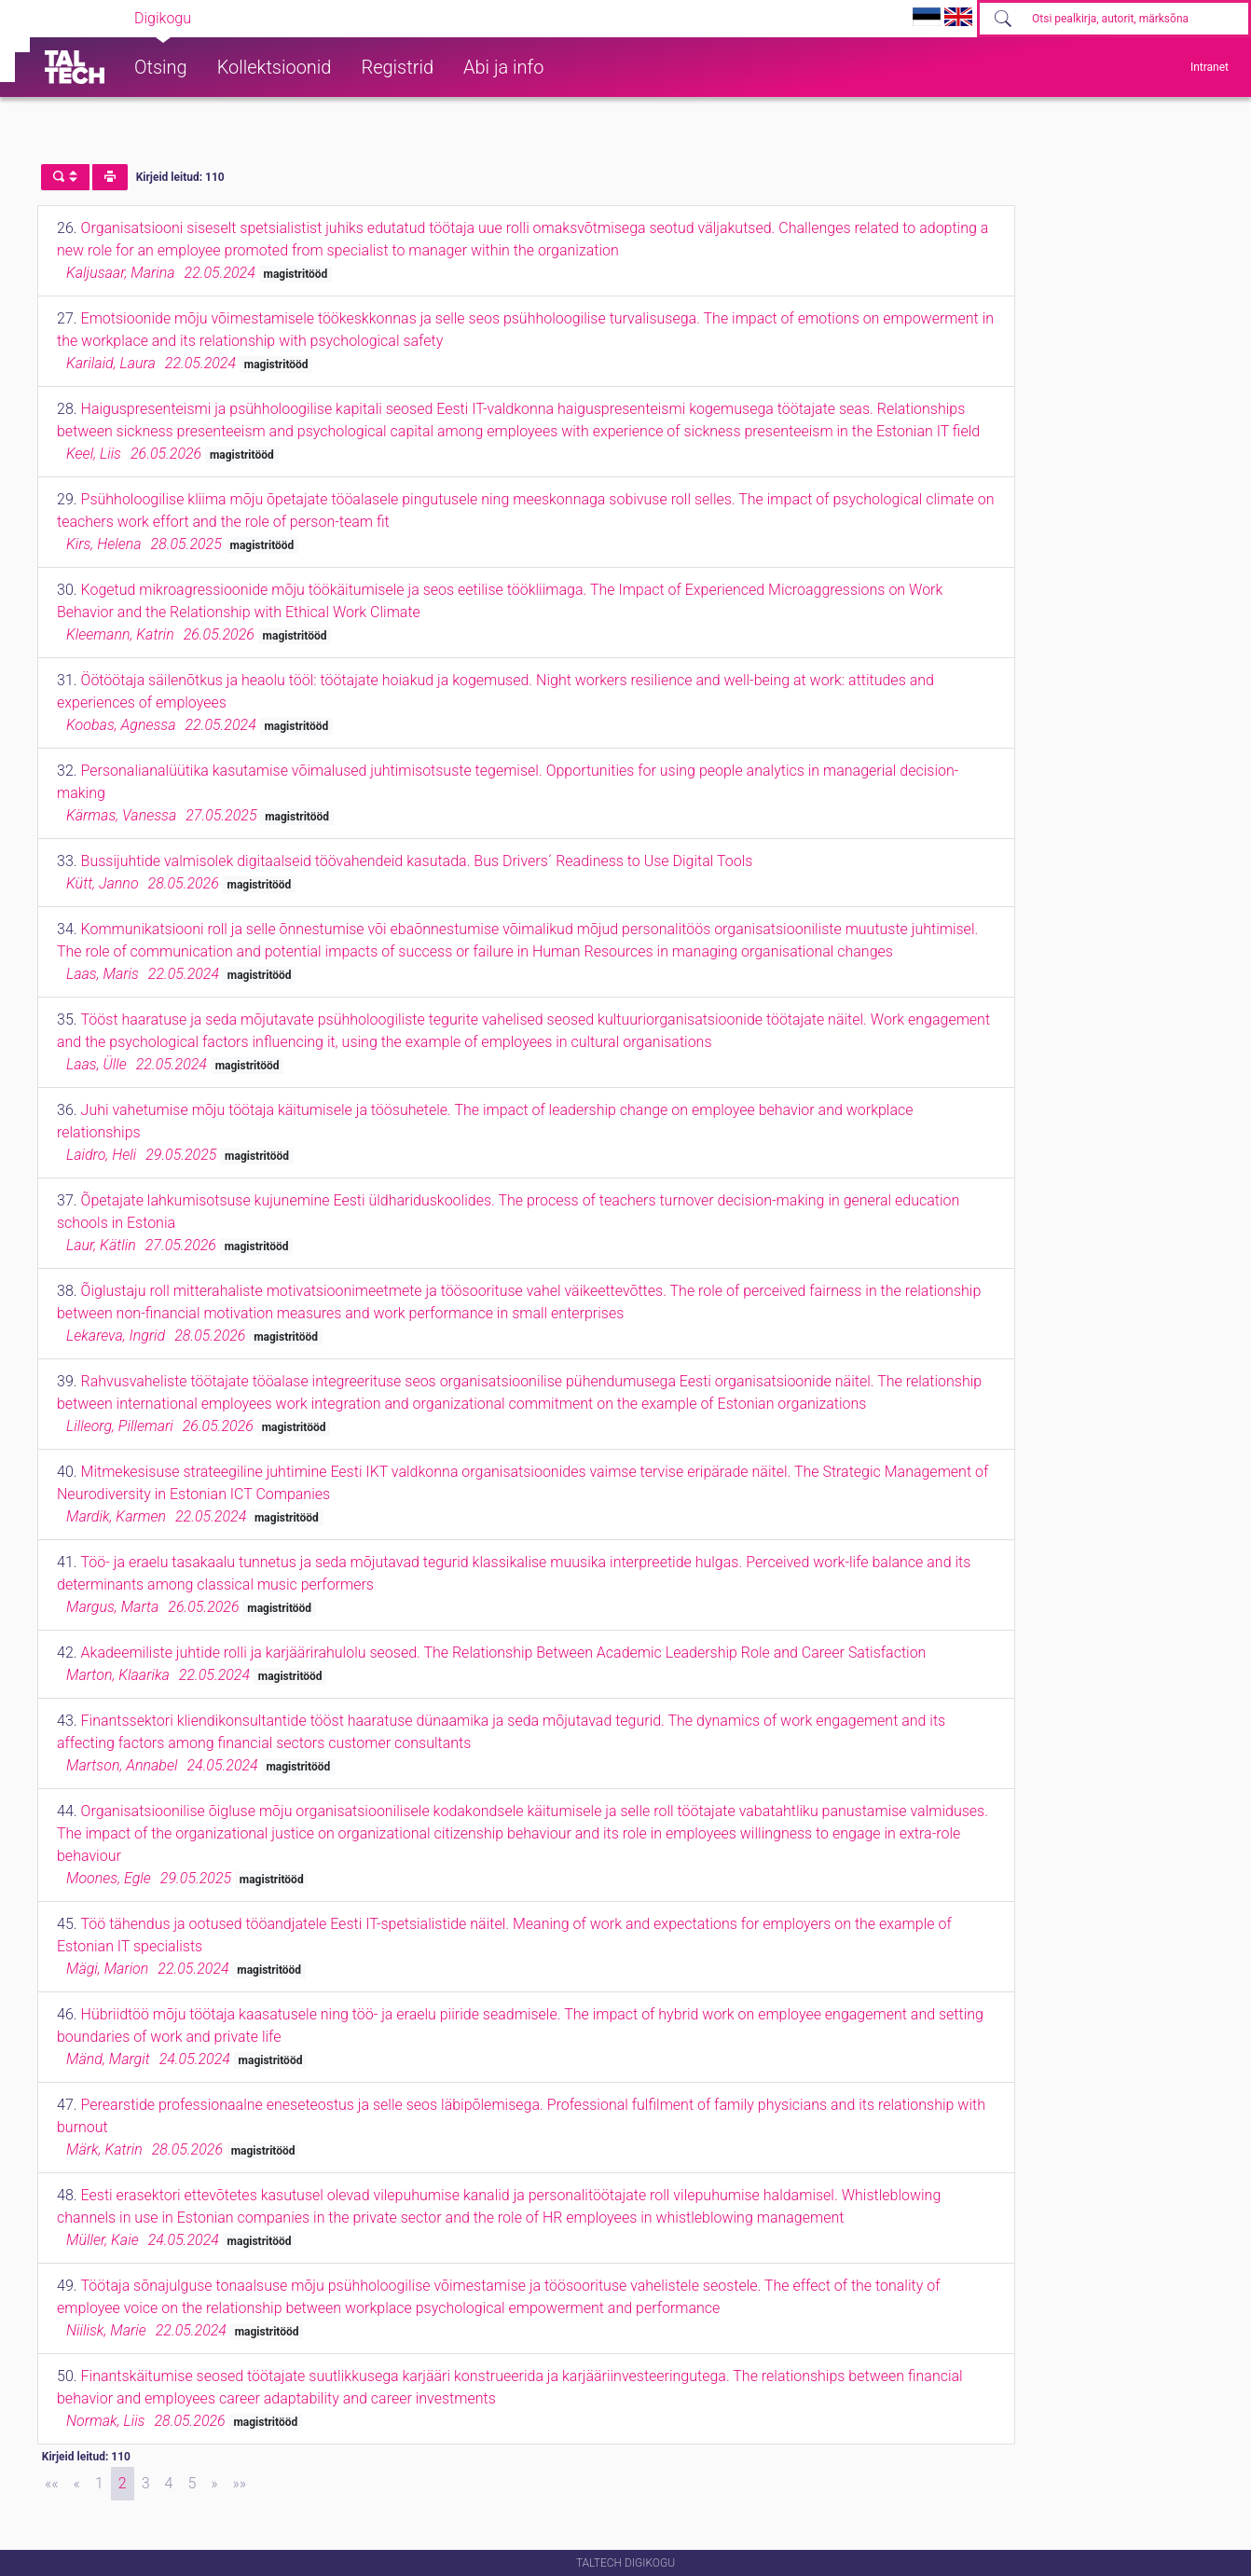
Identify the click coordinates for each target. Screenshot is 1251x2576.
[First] (51, 2483)
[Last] (240, 2483)
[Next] (214, 2483)
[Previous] (77, 2483)
